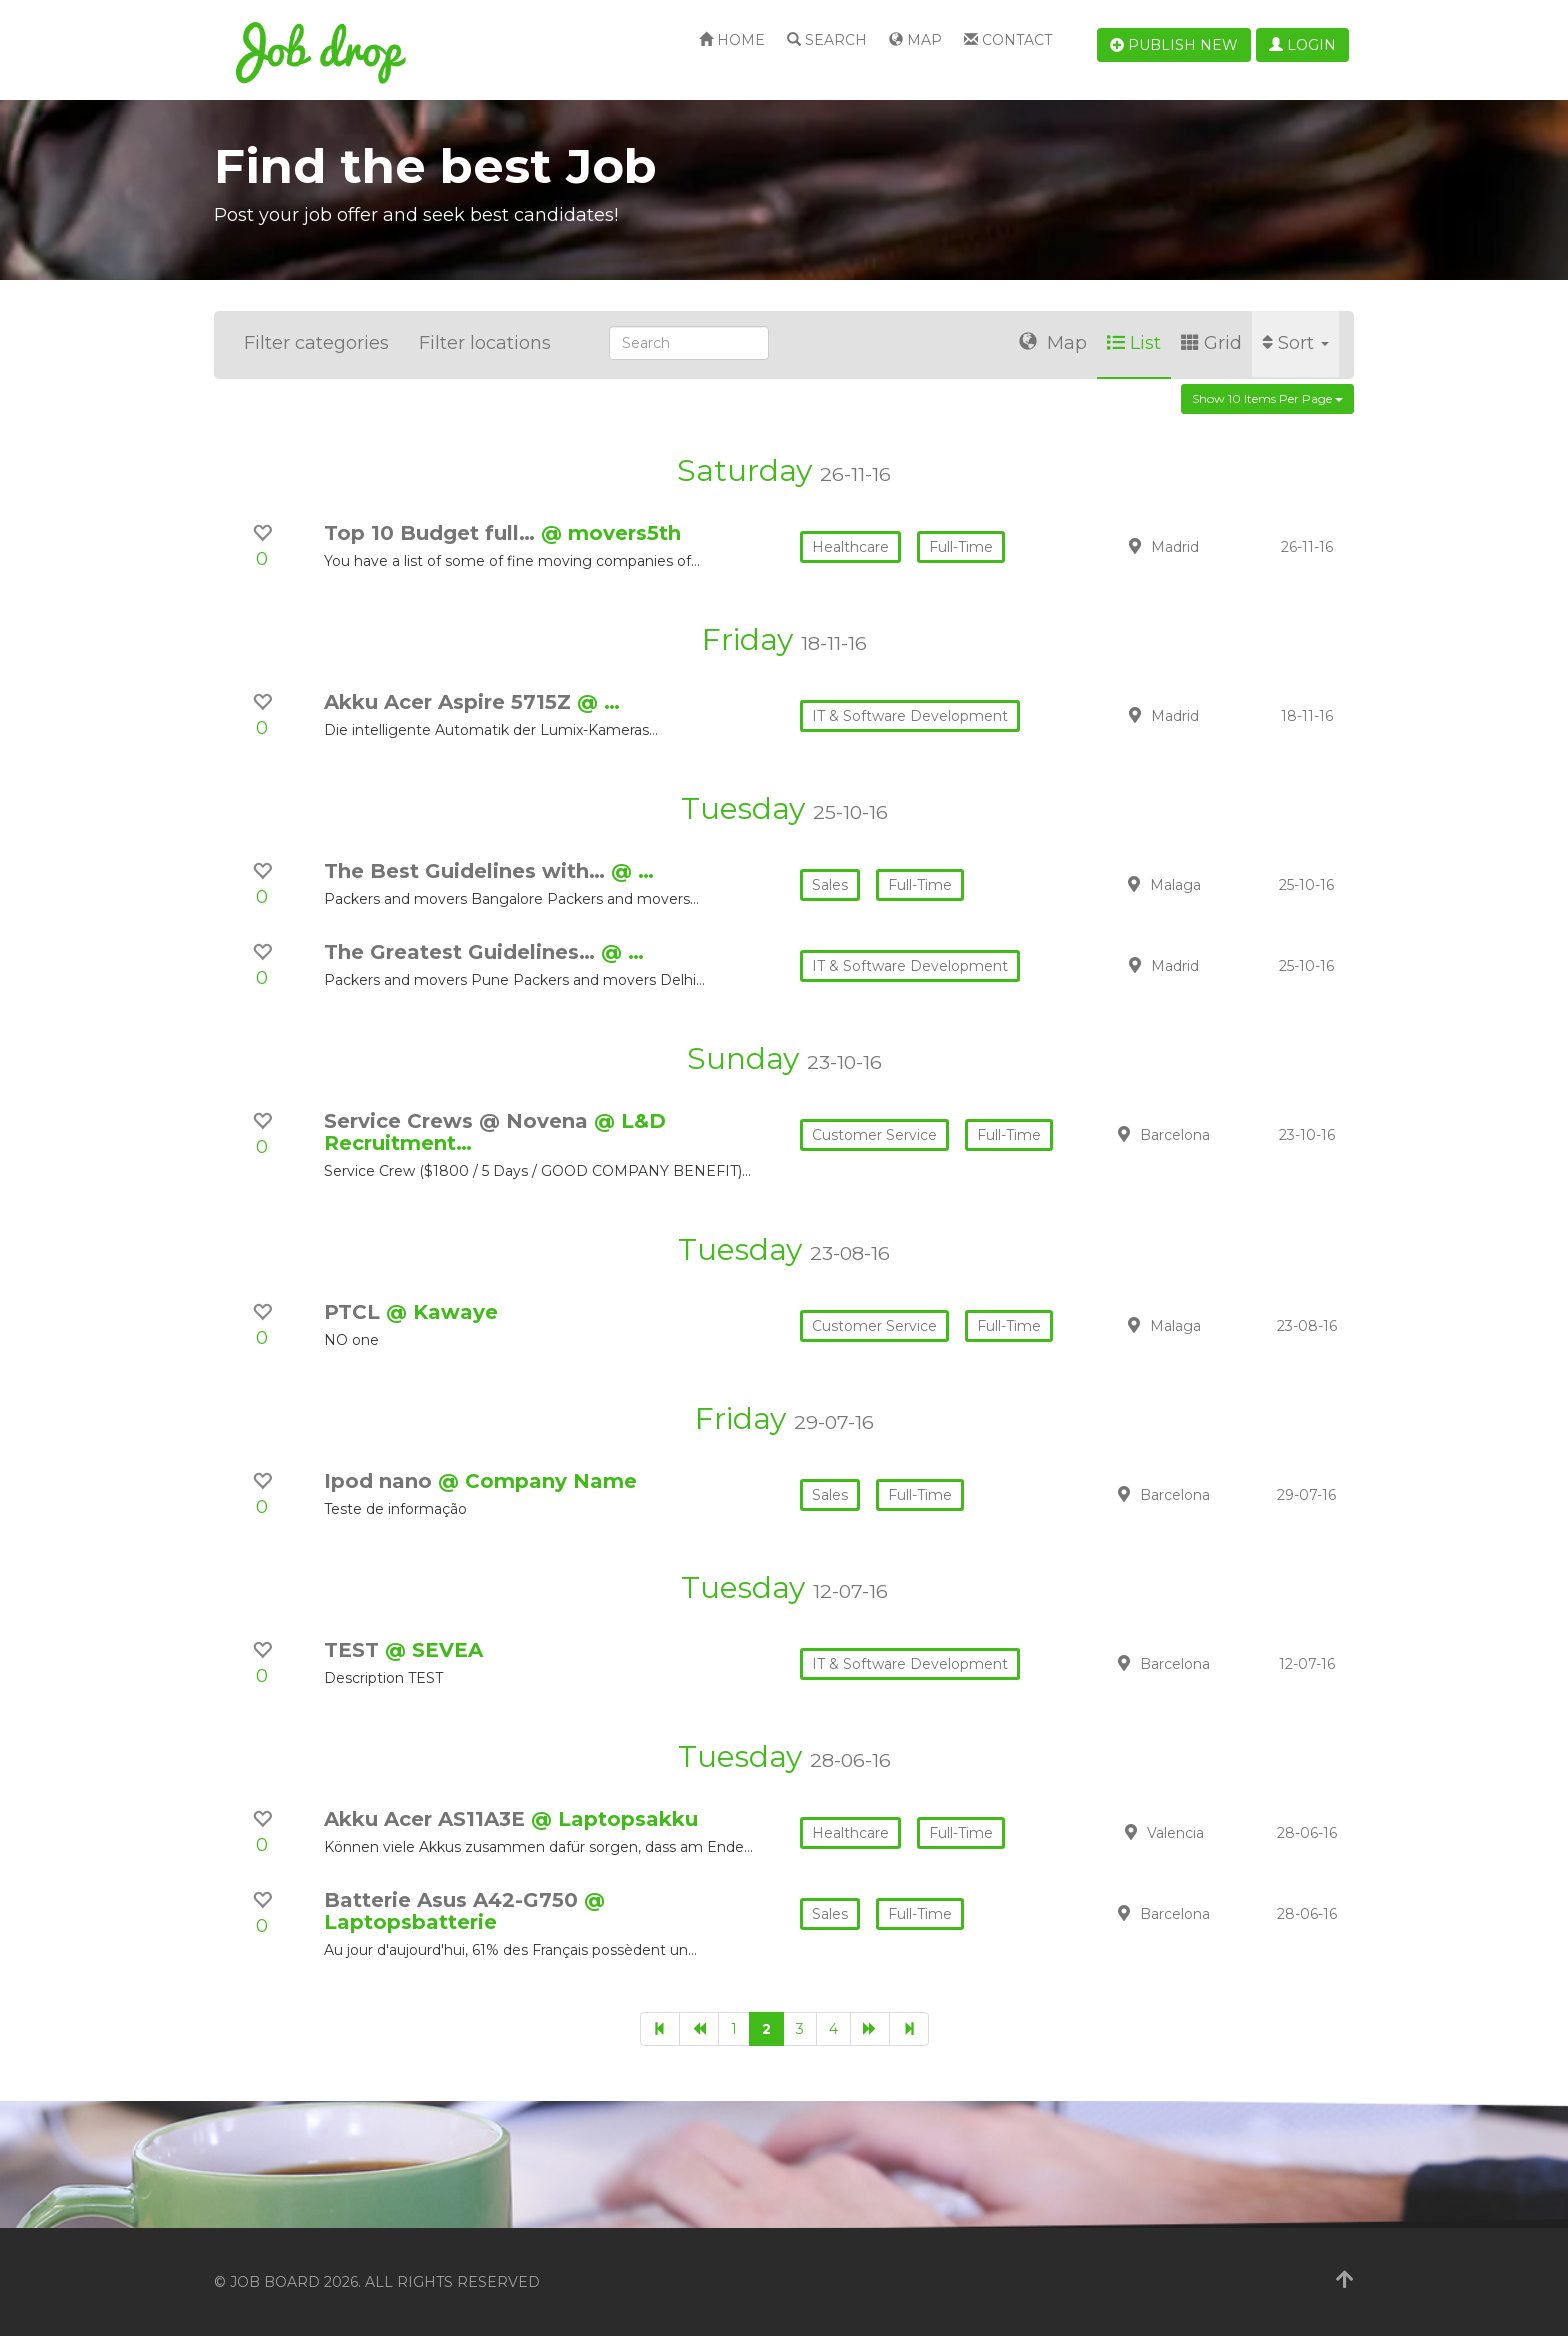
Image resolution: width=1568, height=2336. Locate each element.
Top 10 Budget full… (432, 533)
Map (915, 40)
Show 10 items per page (1267, 398)
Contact (1008, 40)
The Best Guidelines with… (467, 871)
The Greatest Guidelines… (462, 952)
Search (827, 40)
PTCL (355, 1312)
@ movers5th (611, 533)
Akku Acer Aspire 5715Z (450, 702)
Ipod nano (381, 1481)
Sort (1295, 343)
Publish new (1174, 45)
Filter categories (316, 343)
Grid (1211, 343)
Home (732, 40)
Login (1302, 45)
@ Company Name (537, 1481)
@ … (598, 702)
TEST (354, 1650)
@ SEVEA (434, 1650)
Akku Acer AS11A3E (427, 1819)
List (1134, 343)
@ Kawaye (442, 1312)
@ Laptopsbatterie (464, 1911)
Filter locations (485, 343)
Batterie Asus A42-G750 (454, 1900)
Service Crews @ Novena (459, 1121)
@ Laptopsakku (614, 1819)
